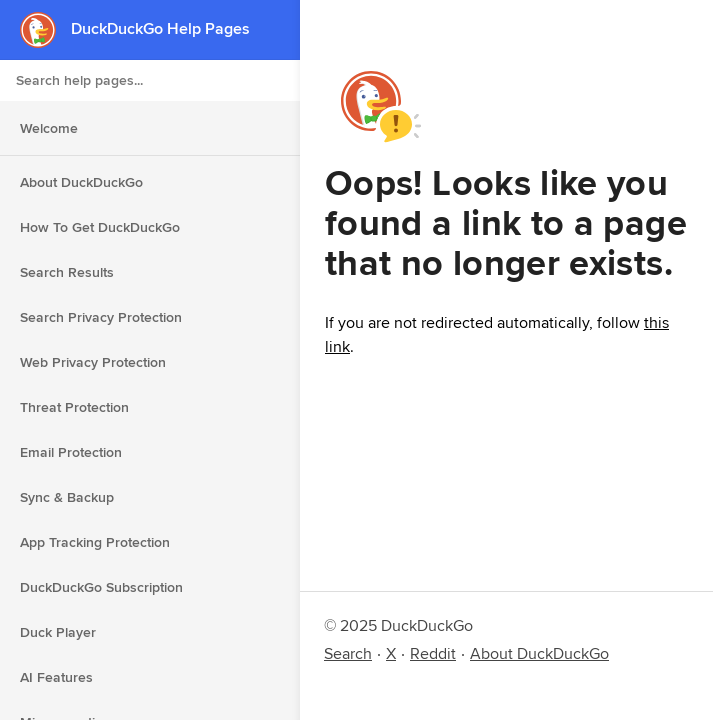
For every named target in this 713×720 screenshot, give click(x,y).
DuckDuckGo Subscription (101, 587)
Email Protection (71, 452)
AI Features (56, 677)
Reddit (433, 653)
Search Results (67, 272)
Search (348, 653)
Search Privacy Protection (101, 317)
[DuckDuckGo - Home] (45, 29)
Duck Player (58, 632)
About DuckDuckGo (81, 182)
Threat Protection (74, 407)
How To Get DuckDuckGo (100, 227)
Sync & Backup (67, 497)
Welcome (49, 128)
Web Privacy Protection (93, 362)
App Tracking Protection (95, 542)
